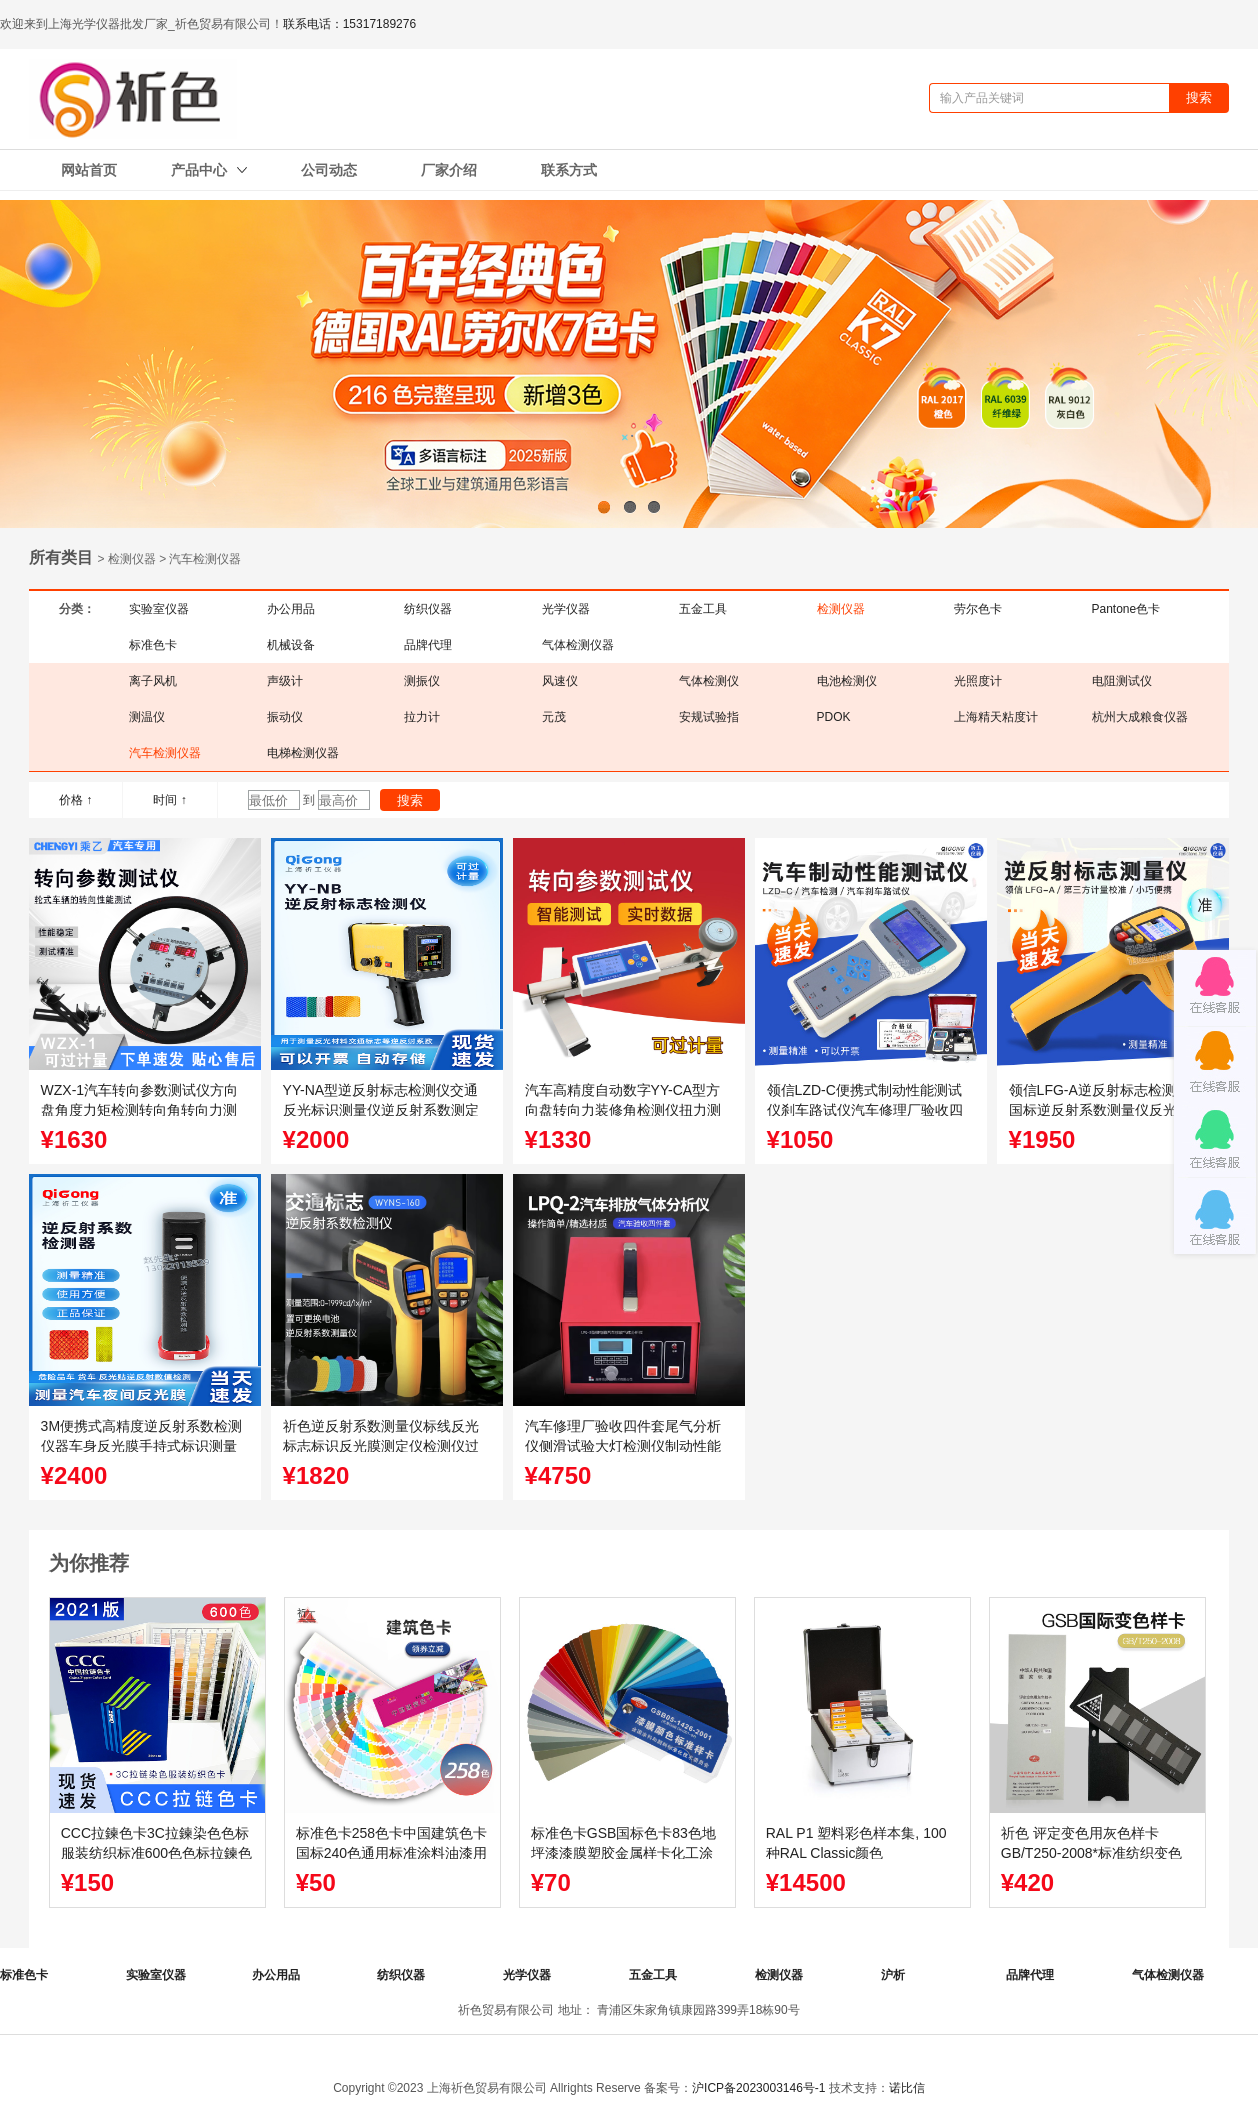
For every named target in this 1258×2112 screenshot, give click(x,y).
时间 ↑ (169, 800)
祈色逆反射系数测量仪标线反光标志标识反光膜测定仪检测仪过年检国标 (381, 1446)
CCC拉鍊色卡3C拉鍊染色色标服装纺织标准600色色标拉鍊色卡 (156, 1853)
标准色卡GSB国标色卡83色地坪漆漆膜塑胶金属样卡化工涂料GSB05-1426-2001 (623, 1853)
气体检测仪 (709, 681)
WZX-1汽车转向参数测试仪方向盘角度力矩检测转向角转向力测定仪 (140, 1110)
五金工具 (703, 609)
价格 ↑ (75, 800)
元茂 (554, 717)
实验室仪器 (159, 609)
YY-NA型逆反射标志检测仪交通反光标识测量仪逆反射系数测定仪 (381, 1110)
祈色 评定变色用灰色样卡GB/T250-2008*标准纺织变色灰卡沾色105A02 (1091, 1853)
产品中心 (209, 170)
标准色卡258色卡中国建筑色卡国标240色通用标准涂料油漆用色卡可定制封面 (391, 1853)
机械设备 (291, 645)
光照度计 (978, 681)
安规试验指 (709, 717)
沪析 (893, 1975)
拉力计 (422, 717)
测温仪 (147, 717)
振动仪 (285, 717)
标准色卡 (153, 645)
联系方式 (569, 170)
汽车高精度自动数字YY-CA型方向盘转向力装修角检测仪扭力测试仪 (623, 1110)
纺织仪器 (428, 609)
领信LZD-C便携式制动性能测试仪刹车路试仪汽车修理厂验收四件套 (865, 1110)
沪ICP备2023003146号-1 (758, 2088)
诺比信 (907, 2088)
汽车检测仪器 (165, 753)
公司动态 (329, 170)
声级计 (285, 681)
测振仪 (422, 681)
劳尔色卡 (978, 609)
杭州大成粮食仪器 (1140, 717)
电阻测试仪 (1122, 681)
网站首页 (89, 170)
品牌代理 (428, 645)
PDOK (834, 717)
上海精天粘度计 (996, 717)
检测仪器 (841, 609)
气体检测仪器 (578, 645)
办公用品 (291, 609)
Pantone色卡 (1126, 609)
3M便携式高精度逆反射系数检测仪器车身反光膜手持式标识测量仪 (141, 1446)
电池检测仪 (847, 681)
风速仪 (560, 681)
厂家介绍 (449, 170)
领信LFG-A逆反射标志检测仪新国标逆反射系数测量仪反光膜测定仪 (1107, 1110)
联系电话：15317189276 (349, 24)
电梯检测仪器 (303, 753)
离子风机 (153, 681)
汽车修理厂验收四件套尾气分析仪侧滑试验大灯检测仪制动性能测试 (623, 1446)
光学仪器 (566, 609)
